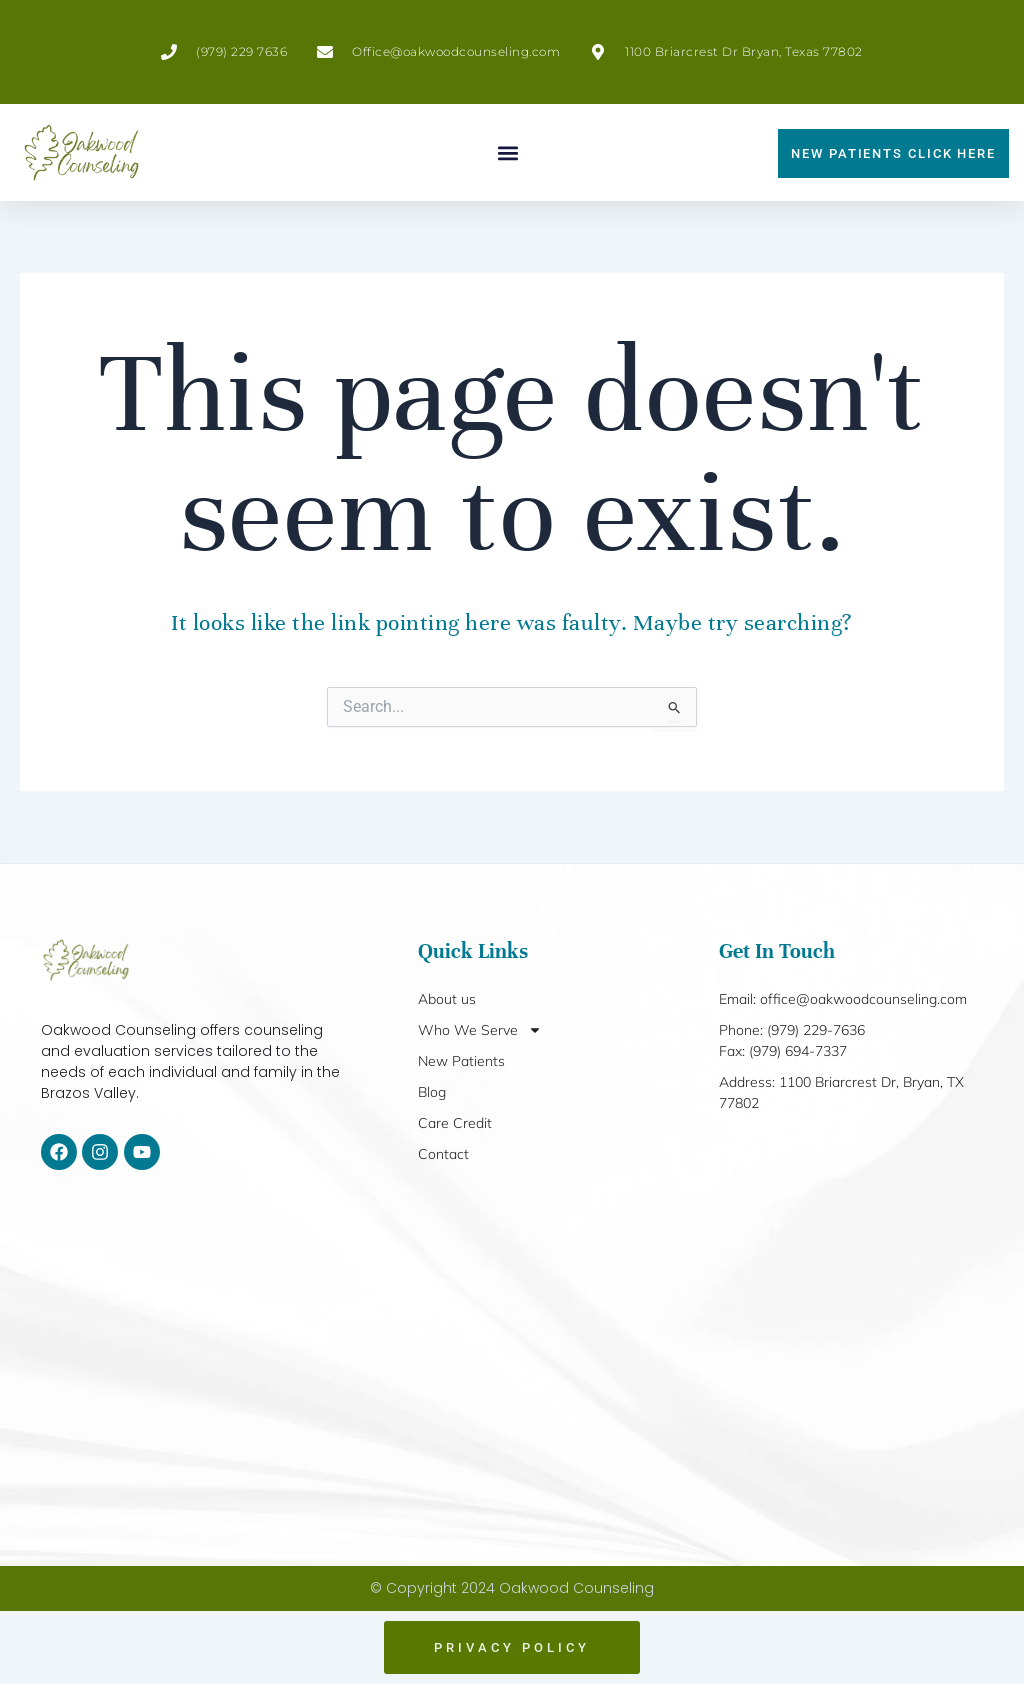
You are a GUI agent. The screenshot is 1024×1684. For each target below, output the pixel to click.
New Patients (461, 1061)
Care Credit (455, 1123)
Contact (443, 1154)
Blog (432, 1092)
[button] (508, 152)
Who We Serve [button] (480, 1030)
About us (447, 999)
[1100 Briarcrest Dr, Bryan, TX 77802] (512, 1368)
